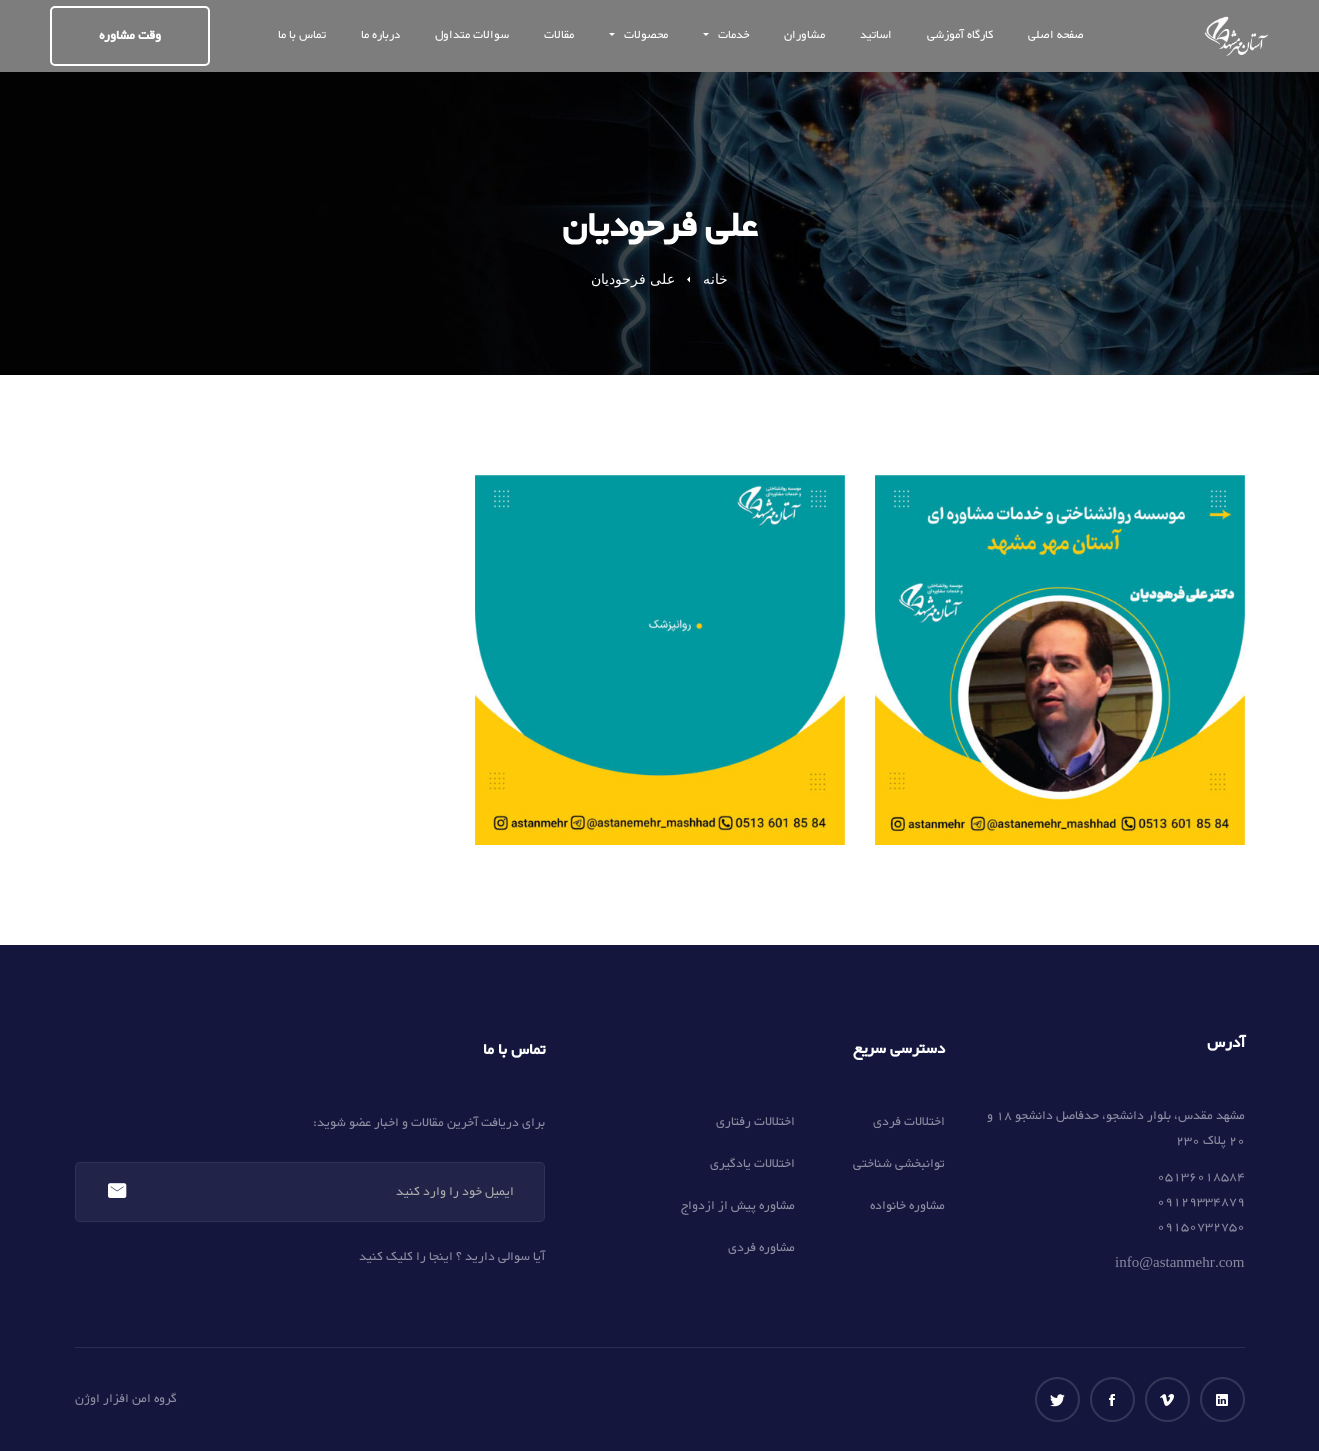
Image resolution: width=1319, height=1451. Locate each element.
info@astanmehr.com (1179, 1264)
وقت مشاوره (130, 36)
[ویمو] (1167, 1399)
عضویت (116, 1192)
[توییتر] (1057, 1399)
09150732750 (1201, 1227)
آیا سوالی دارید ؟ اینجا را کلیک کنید (452, 1257)
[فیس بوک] (1112, 1399)
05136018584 (1201, 1177)
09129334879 (1201, 1202)
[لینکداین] (1222, 1399)
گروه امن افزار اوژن (126, 1399)
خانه (715, 279)
